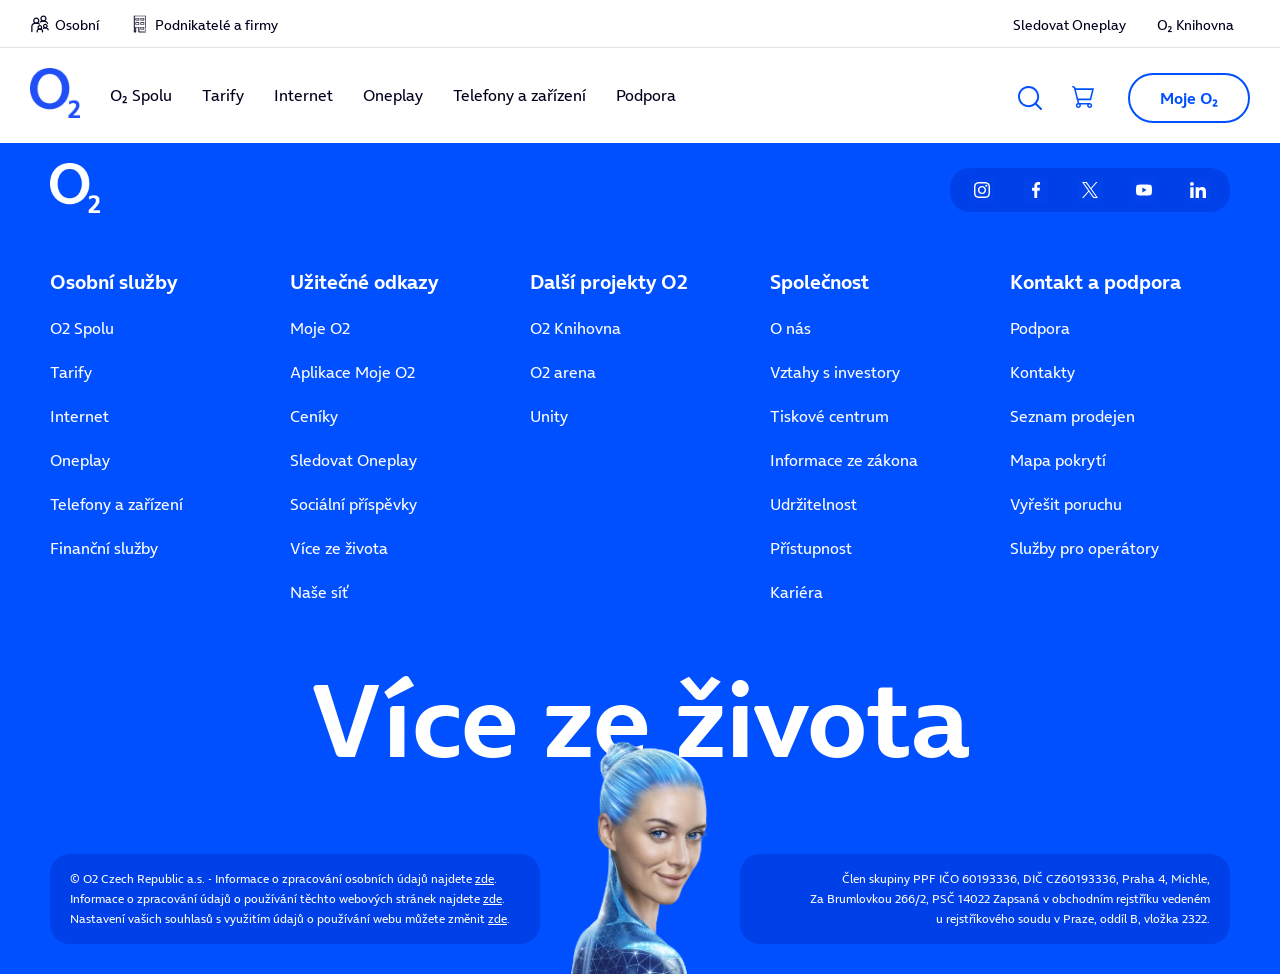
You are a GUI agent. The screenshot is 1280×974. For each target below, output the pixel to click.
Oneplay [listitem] (393, 95)
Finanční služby (104, 548)
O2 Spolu (82, 328)
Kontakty (1042, 372)
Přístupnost (811, 548)
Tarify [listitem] (223, 95)
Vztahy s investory (835, 372)
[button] (1181, 98)
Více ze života (339, 548)
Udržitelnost (813, 504)
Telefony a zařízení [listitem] (519, 95)
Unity (549, 416)
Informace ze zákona (844, 460)
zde (484, 878)
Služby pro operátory (1084, 548)
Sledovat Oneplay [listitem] (1069, 25)
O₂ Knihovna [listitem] (1195, 25)
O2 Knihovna (575, 328)
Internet (79, 416)
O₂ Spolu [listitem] (141, 95)
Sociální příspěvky (353, 504)
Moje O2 (320, 328)
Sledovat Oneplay (353, 460)
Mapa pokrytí (1058, 460)
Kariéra (796, 592)
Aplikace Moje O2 (352, 372)
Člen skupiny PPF (889, 878)
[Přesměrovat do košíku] (1084, 98)
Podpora (1040, 328)
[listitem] (55, 95)
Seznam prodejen (1072, 416)
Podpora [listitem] (646, 95)
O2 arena (563, 372)
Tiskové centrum (829, 416)
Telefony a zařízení (116, 504)
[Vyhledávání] (1030, 98)
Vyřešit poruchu (1066, 504)
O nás (790, 328)
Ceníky (314, 416)
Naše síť (319, 592)
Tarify (71, 372)
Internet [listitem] (303, 95)
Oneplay (80, 460)
